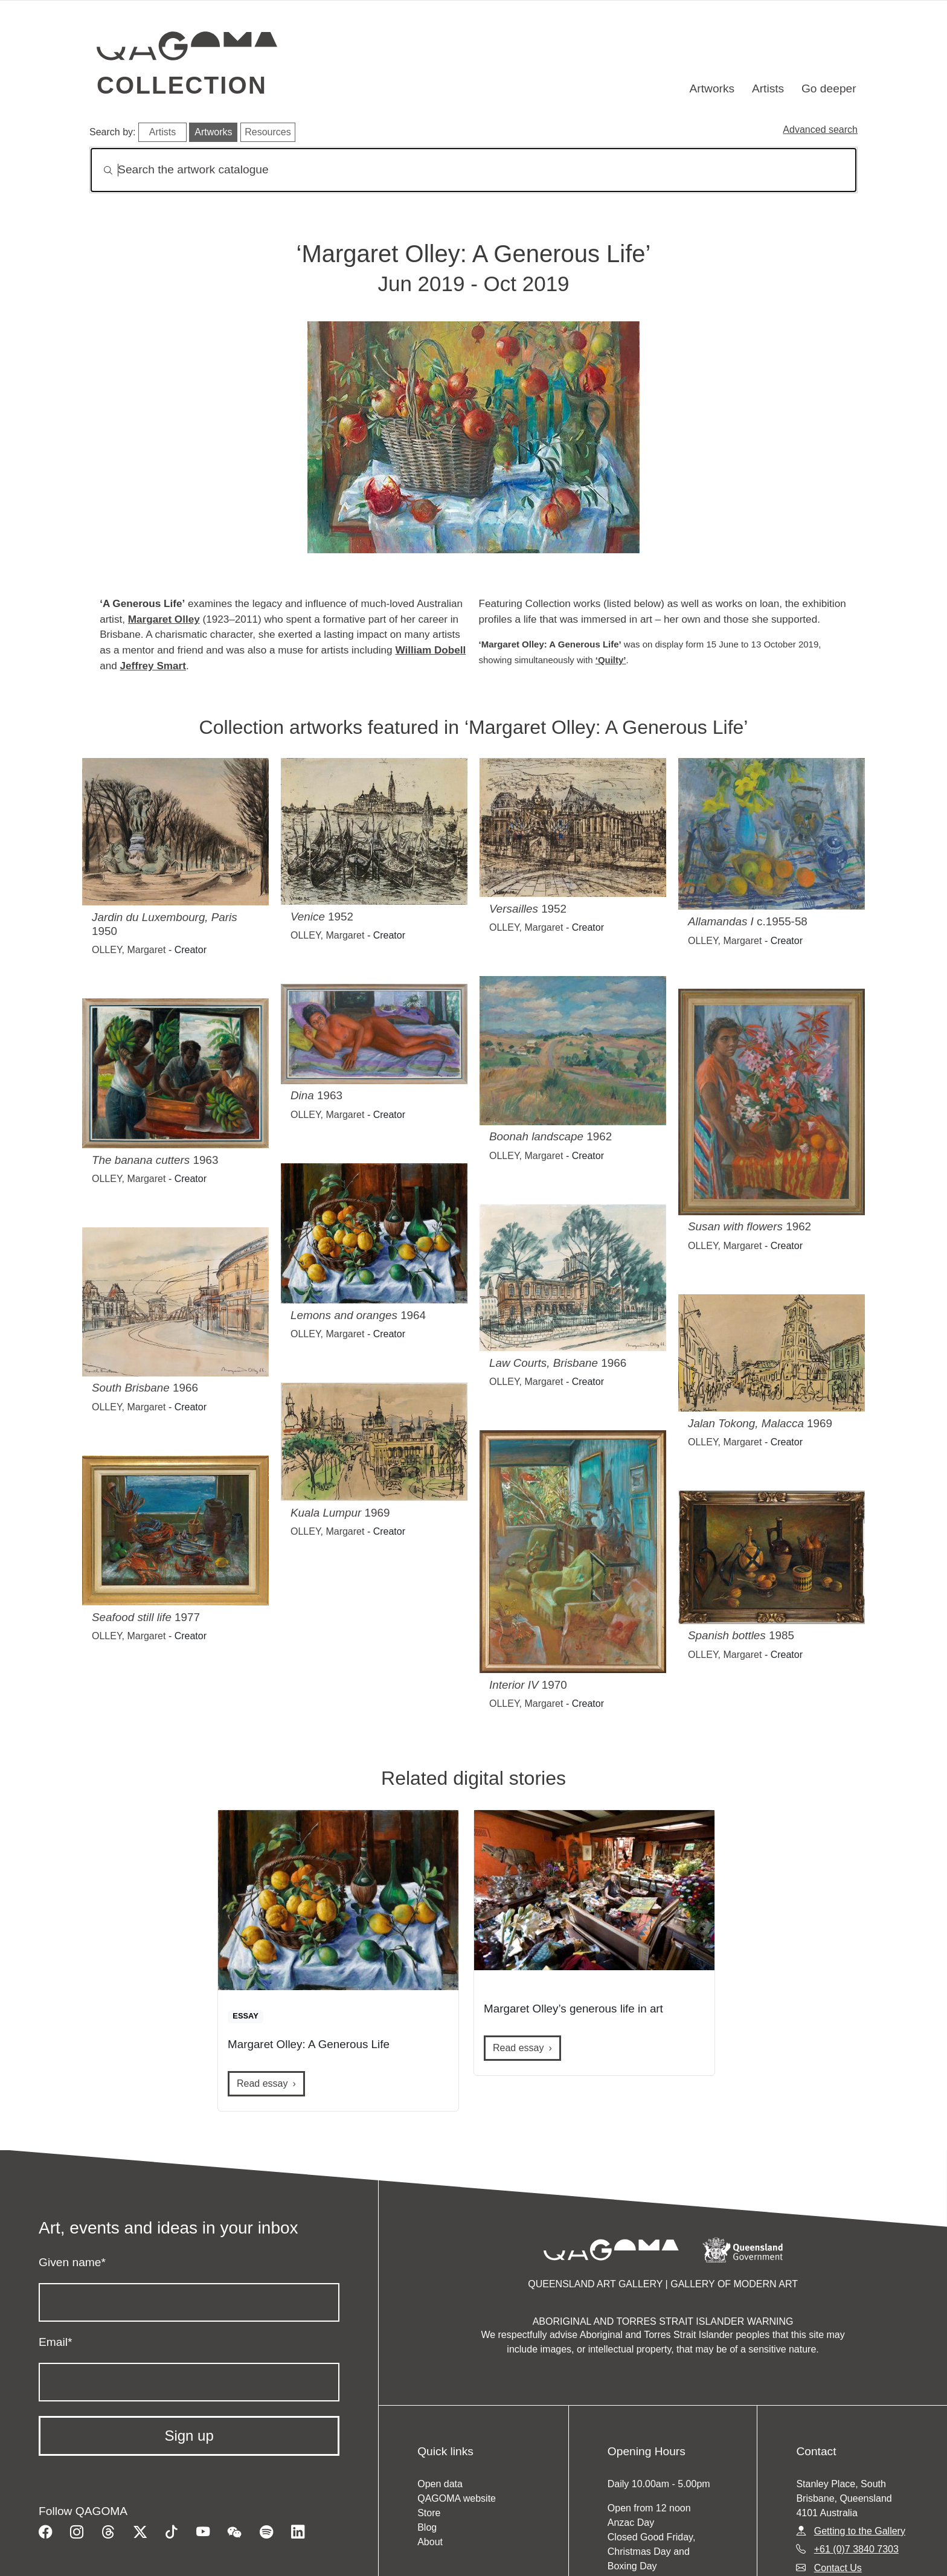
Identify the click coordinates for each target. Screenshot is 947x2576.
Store (428, 2513)
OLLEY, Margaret (128, 950)
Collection (182, 85)
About (430, 2542)
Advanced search (820, 129)
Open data (440, 2484)
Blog (427, 2527)
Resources (268, 132)
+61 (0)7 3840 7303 (856, 2549)
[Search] (473, 170)
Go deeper (828, 88)
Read (262, 2083)
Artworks (712, 88)
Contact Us (838, 2568)
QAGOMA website (456, 2498)
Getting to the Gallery (859, 2531)
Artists (768, 88)
